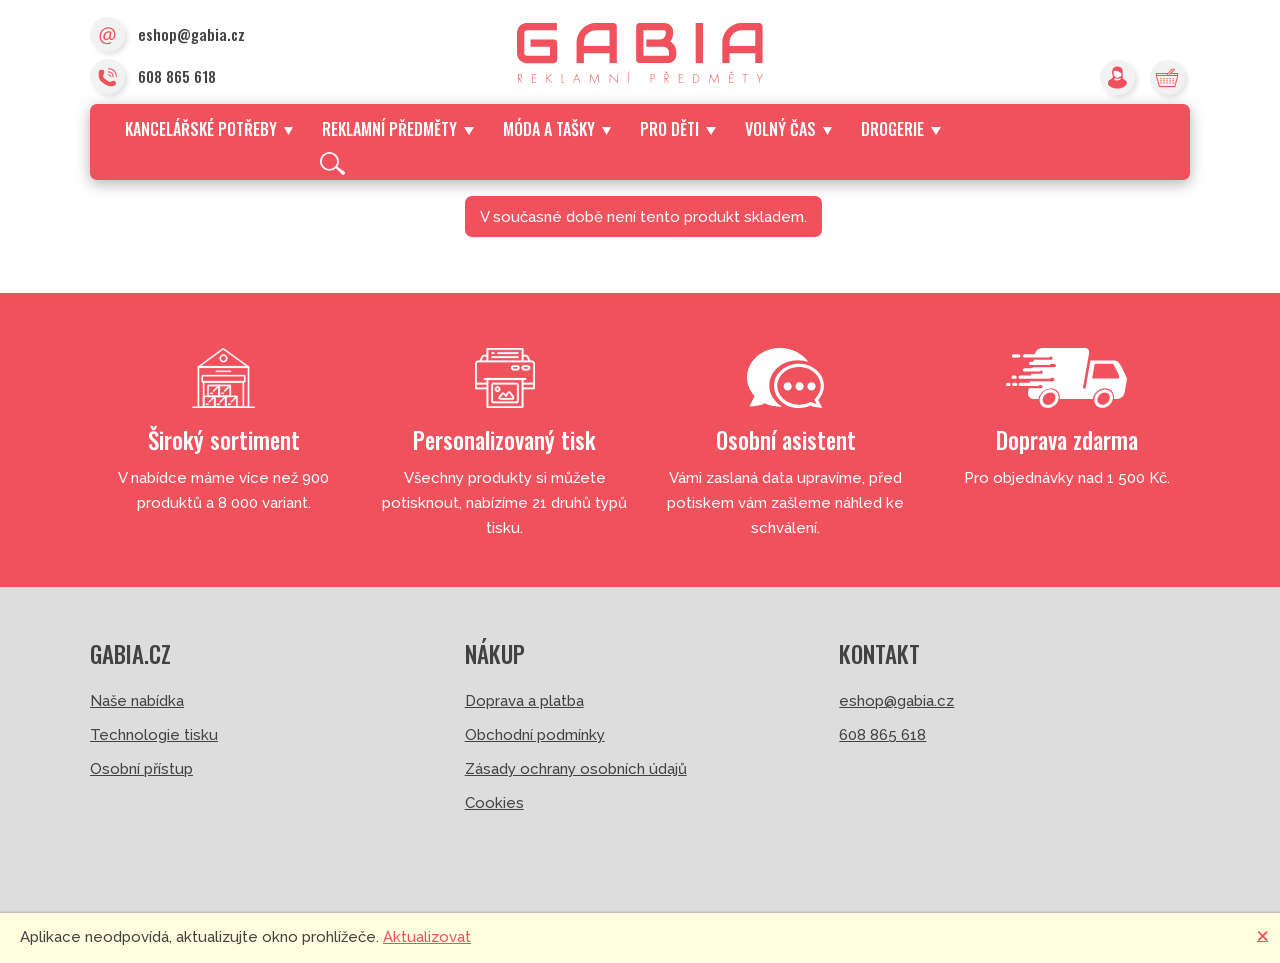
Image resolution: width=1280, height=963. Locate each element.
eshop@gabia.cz (167, 36)
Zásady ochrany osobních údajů (576, 769)
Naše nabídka (137, 701)
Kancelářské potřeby (209, 129)
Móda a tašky (557, 129)
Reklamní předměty (397, 129)
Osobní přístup (141, 769)
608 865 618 (153, 78)
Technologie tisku (154, 735)
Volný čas (788, 129)
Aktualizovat (427, 937)
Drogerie (900, 129)
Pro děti (677, 129)
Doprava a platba (524, 701)
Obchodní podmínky (535, 735)
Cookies (494, 803)
